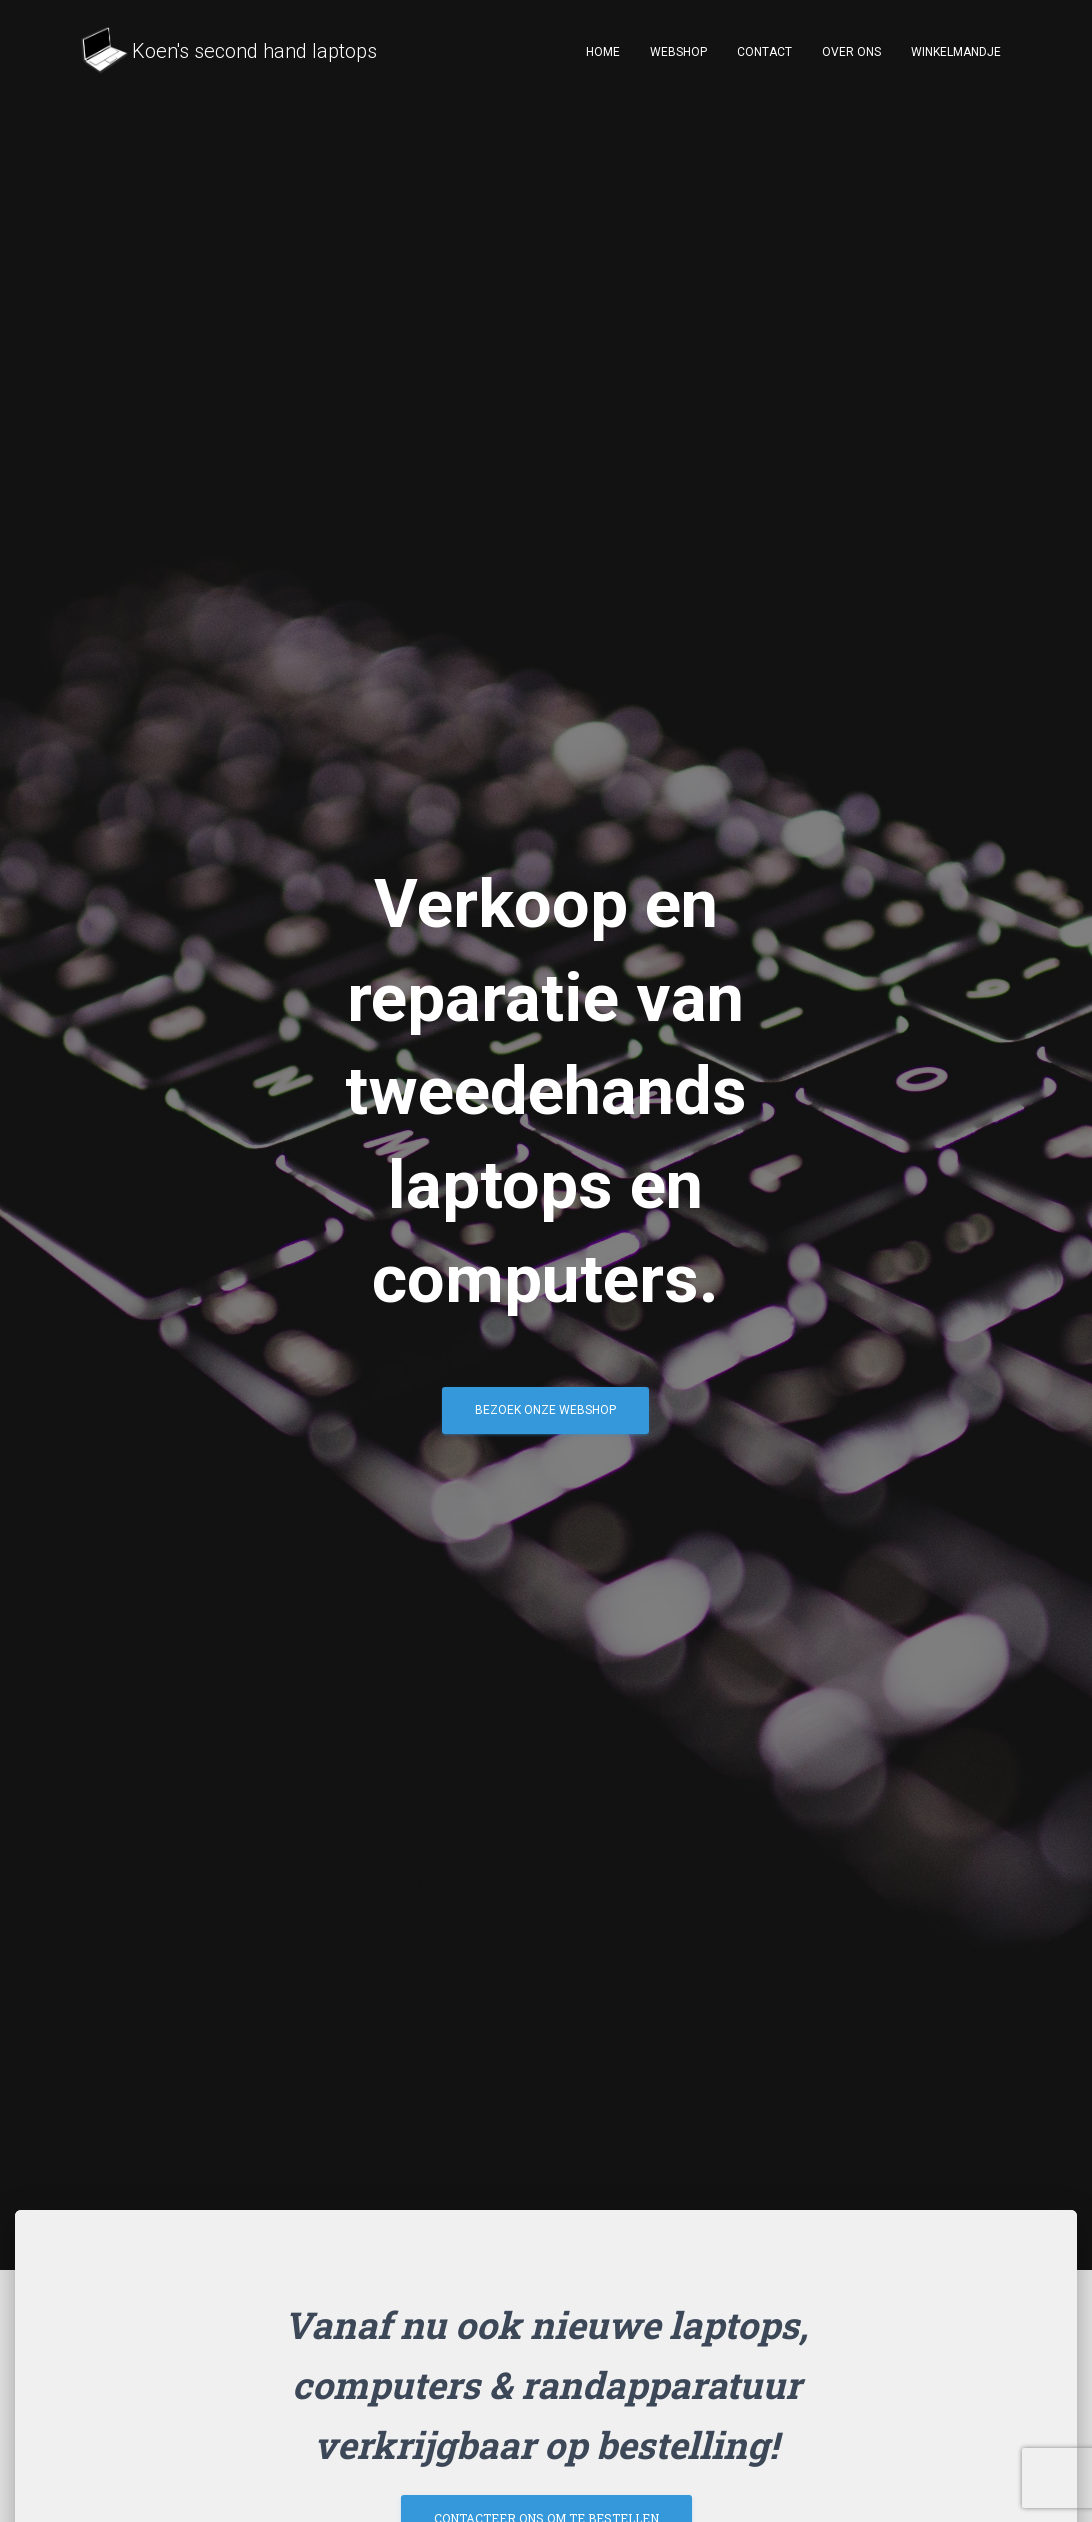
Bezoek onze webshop (545, 1417)
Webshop (678, 52)
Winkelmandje (956, 52)
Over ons (851, 52)
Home (603, 52)
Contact (764, 52)
